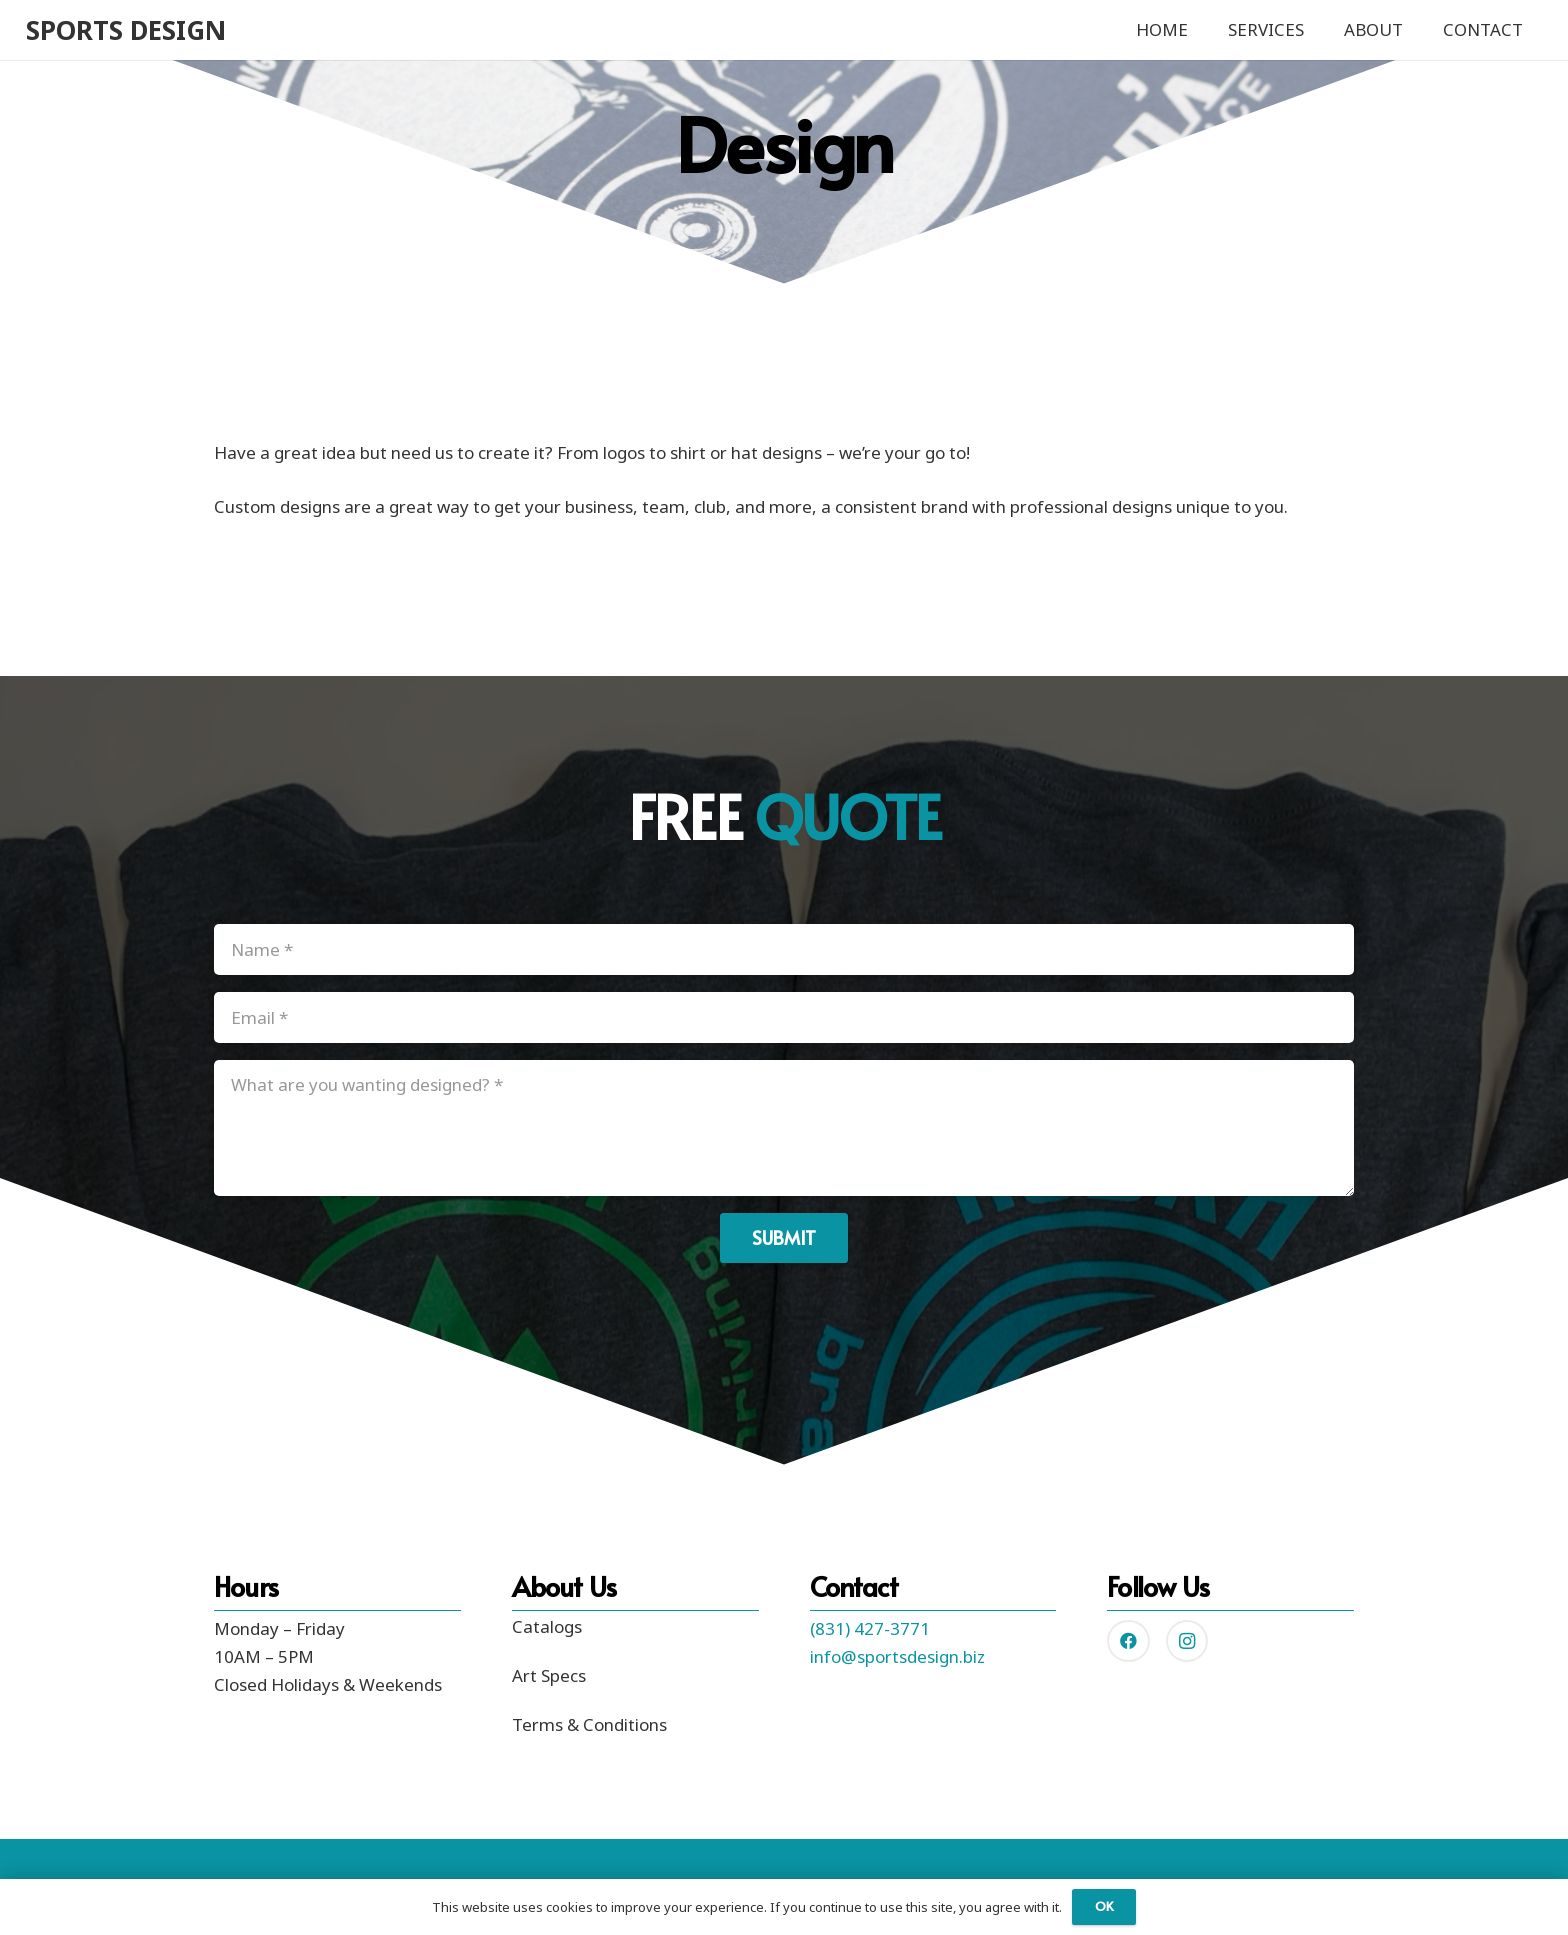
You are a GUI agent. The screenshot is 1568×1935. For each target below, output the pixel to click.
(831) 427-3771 (870, 1628)
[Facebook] (1128, 1641)
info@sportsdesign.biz (897, 1656)
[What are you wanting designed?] (784, 1128)
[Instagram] (1187, 1641)
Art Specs (549, 1675)
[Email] (784, 1017)
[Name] (784, 949)
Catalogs (547, 1626)
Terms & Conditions (589, 1724)
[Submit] (784, 1238)
